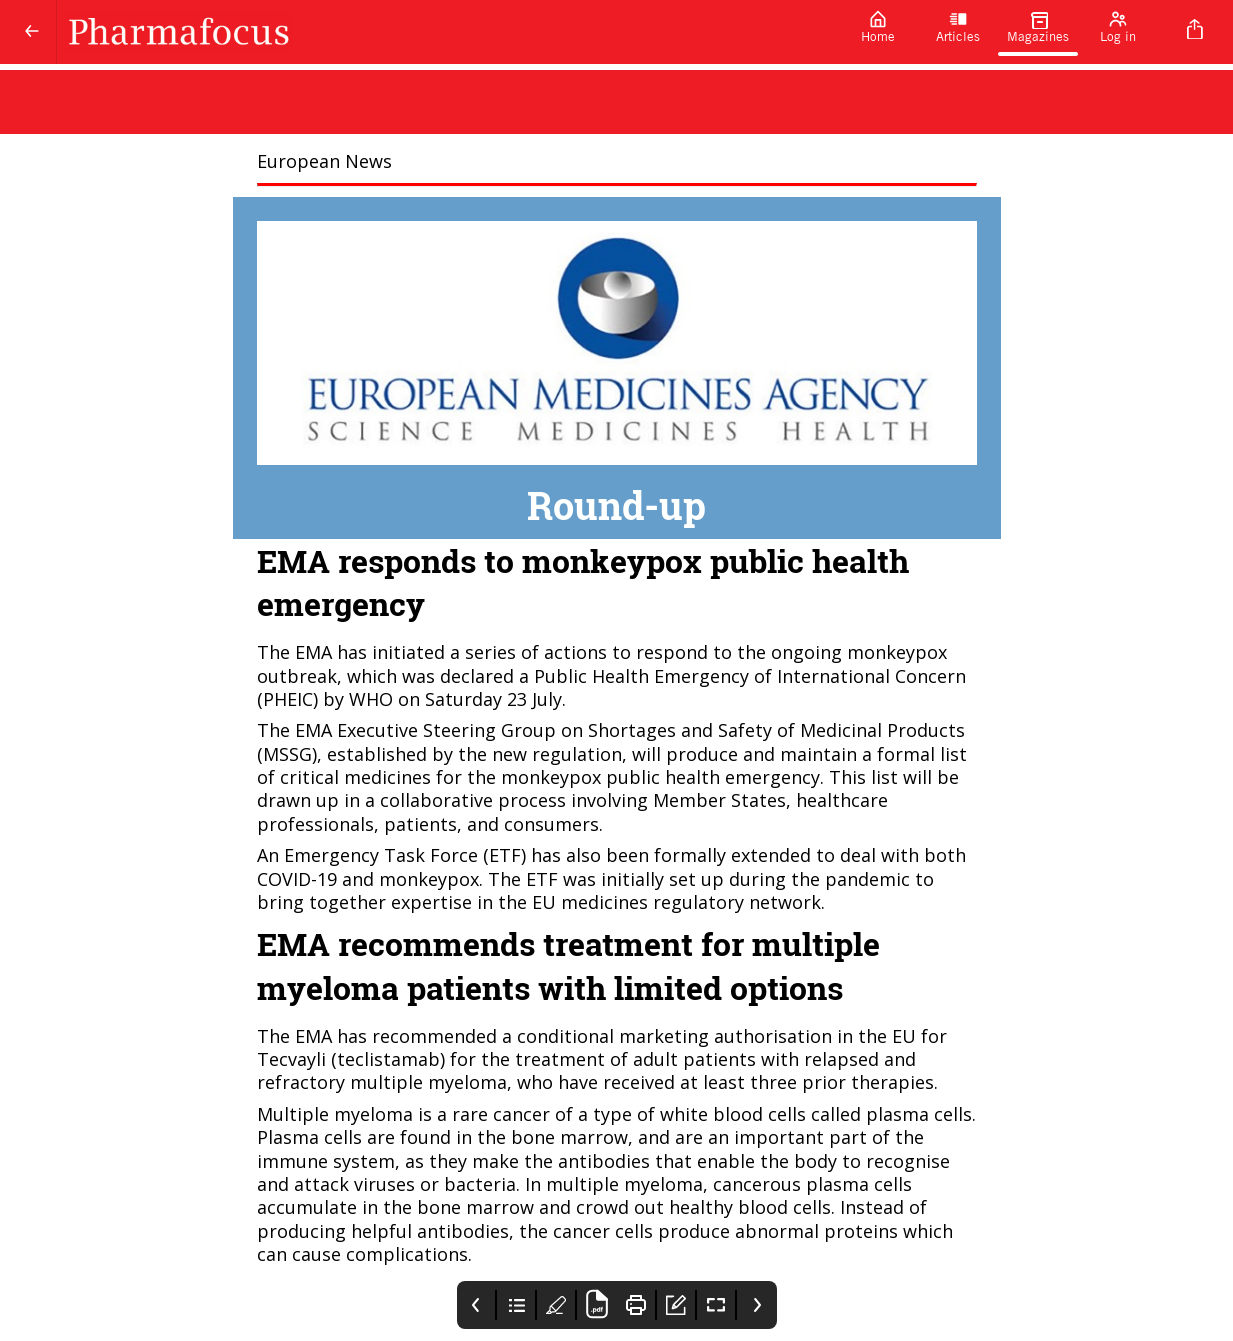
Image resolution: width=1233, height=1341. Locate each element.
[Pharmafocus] (447, 32)
